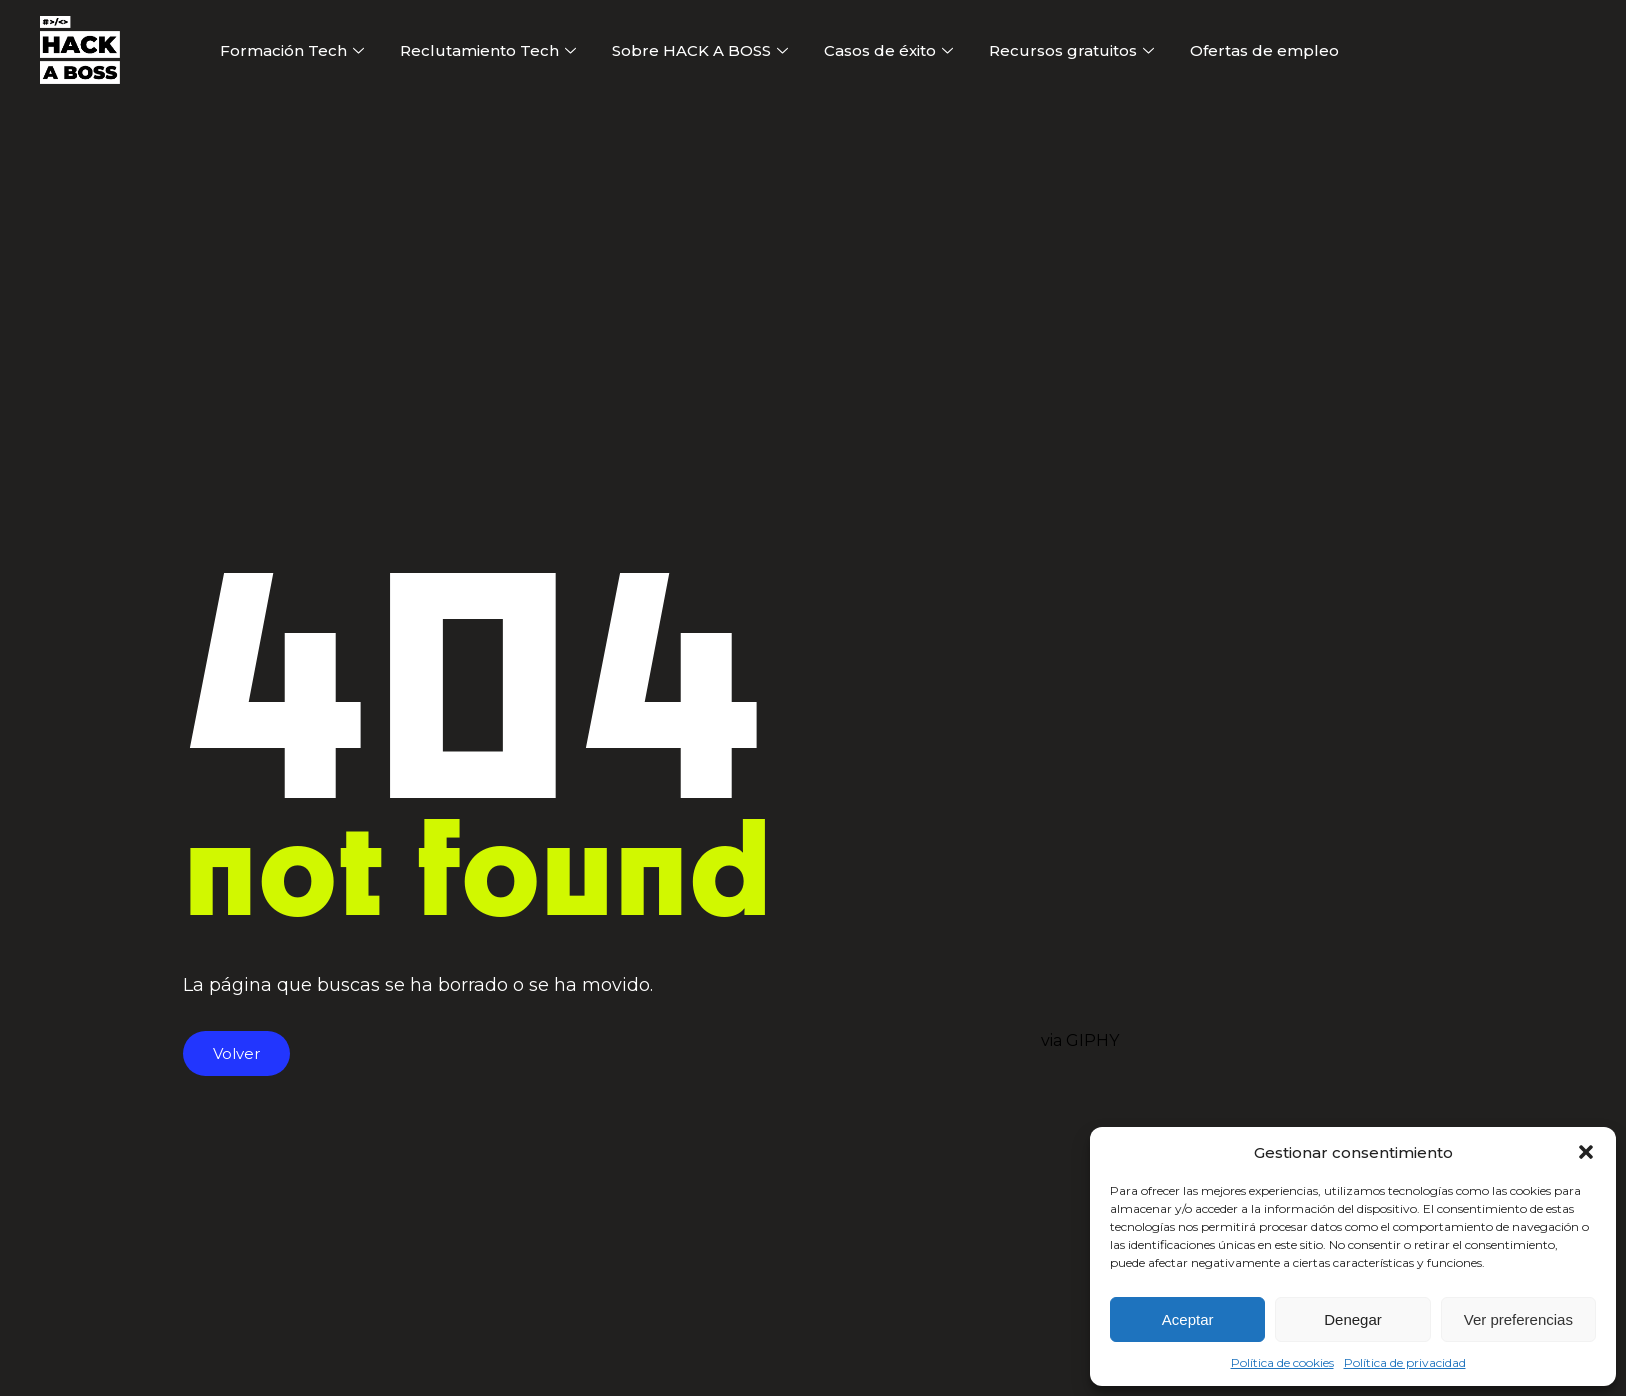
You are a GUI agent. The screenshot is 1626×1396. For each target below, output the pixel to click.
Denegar (1353, 1319)
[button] (1586, 1152)
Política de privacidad (1405, 1362)
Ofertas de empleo (1264, 50)
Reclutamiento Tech (488, 50)
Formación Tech (292, 50)
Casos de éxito (888, 50)
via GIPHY (1080, 1040)
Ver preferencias (1518, 1319)
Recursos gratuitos (1071, 50)
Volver (236, 1053)
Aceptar (1188, 1319)
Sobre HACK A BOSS (700, 50)
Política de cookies (1282, 1362)
